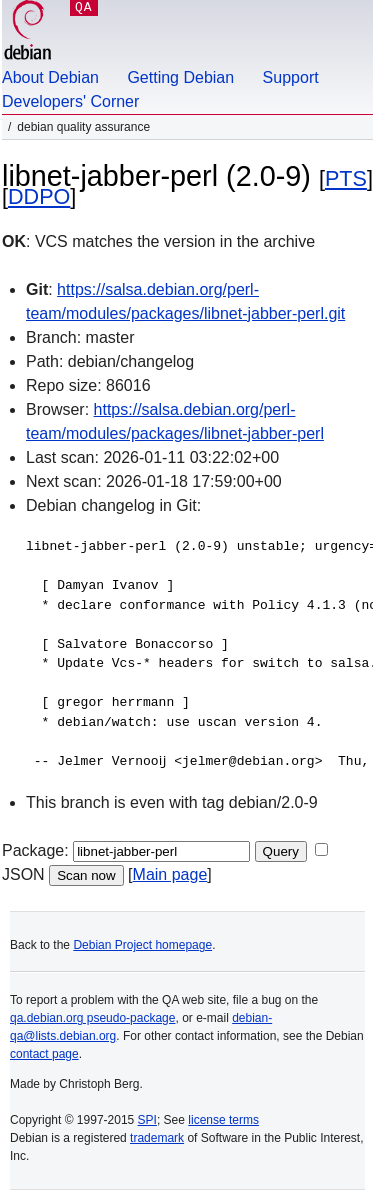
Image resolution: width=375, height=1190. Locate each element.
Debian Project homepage (142, 945)
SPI (147, 1120)
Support (291, 77)
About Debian (50, 77)
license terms (223, 1120)
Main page (170, 874)
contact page (44, 1054)
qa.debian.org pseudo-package (92, 1018)
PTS (346, 178)
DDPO (39, 196)
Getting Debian (180, 77)
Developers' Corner (70, 101)
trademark (157, 1138)
